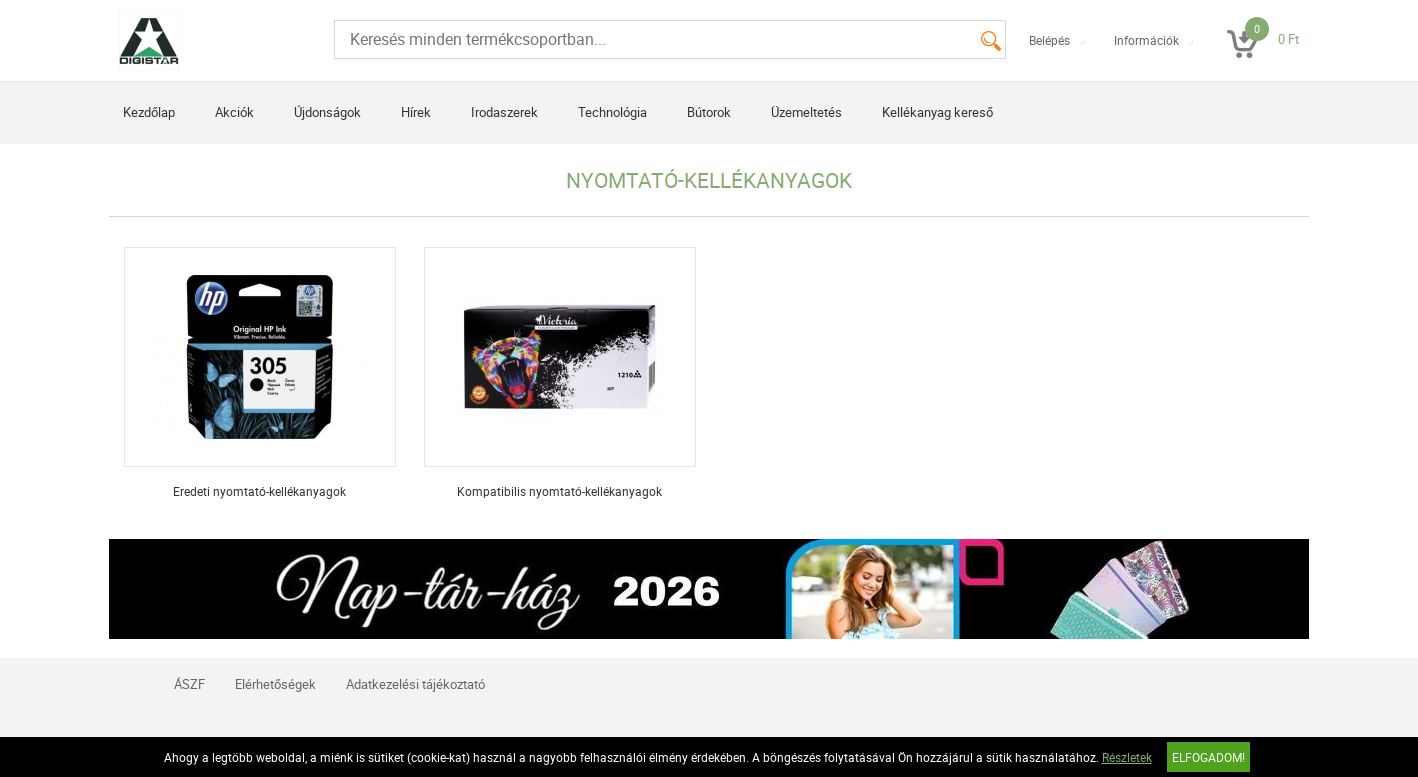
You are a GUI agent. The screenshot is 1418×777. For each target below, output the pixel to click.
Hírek (416, 112)
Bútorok (709, 112)
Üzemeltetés (806, 112)
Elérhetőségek (275, 684)
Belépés (1049, 40)
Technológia (612, 112)
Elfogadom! (1208, 757)
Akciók (234, 112)
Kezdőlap (149, 112)
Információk (1146, 40)
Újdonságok (327, 112)
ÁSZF (189, 684)
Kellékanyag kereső (937, 112)
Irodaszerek (504, 112)
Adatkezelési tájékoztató (415, 684)
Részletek (1127, 757)
